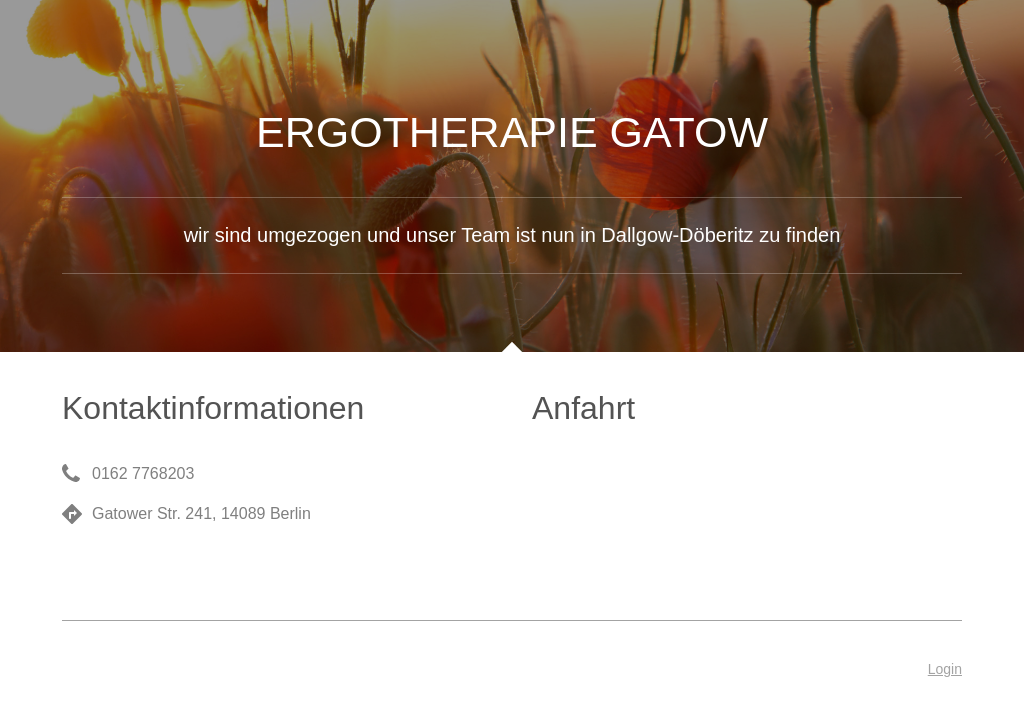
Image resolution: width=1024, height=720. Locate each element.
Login (945, 669)
